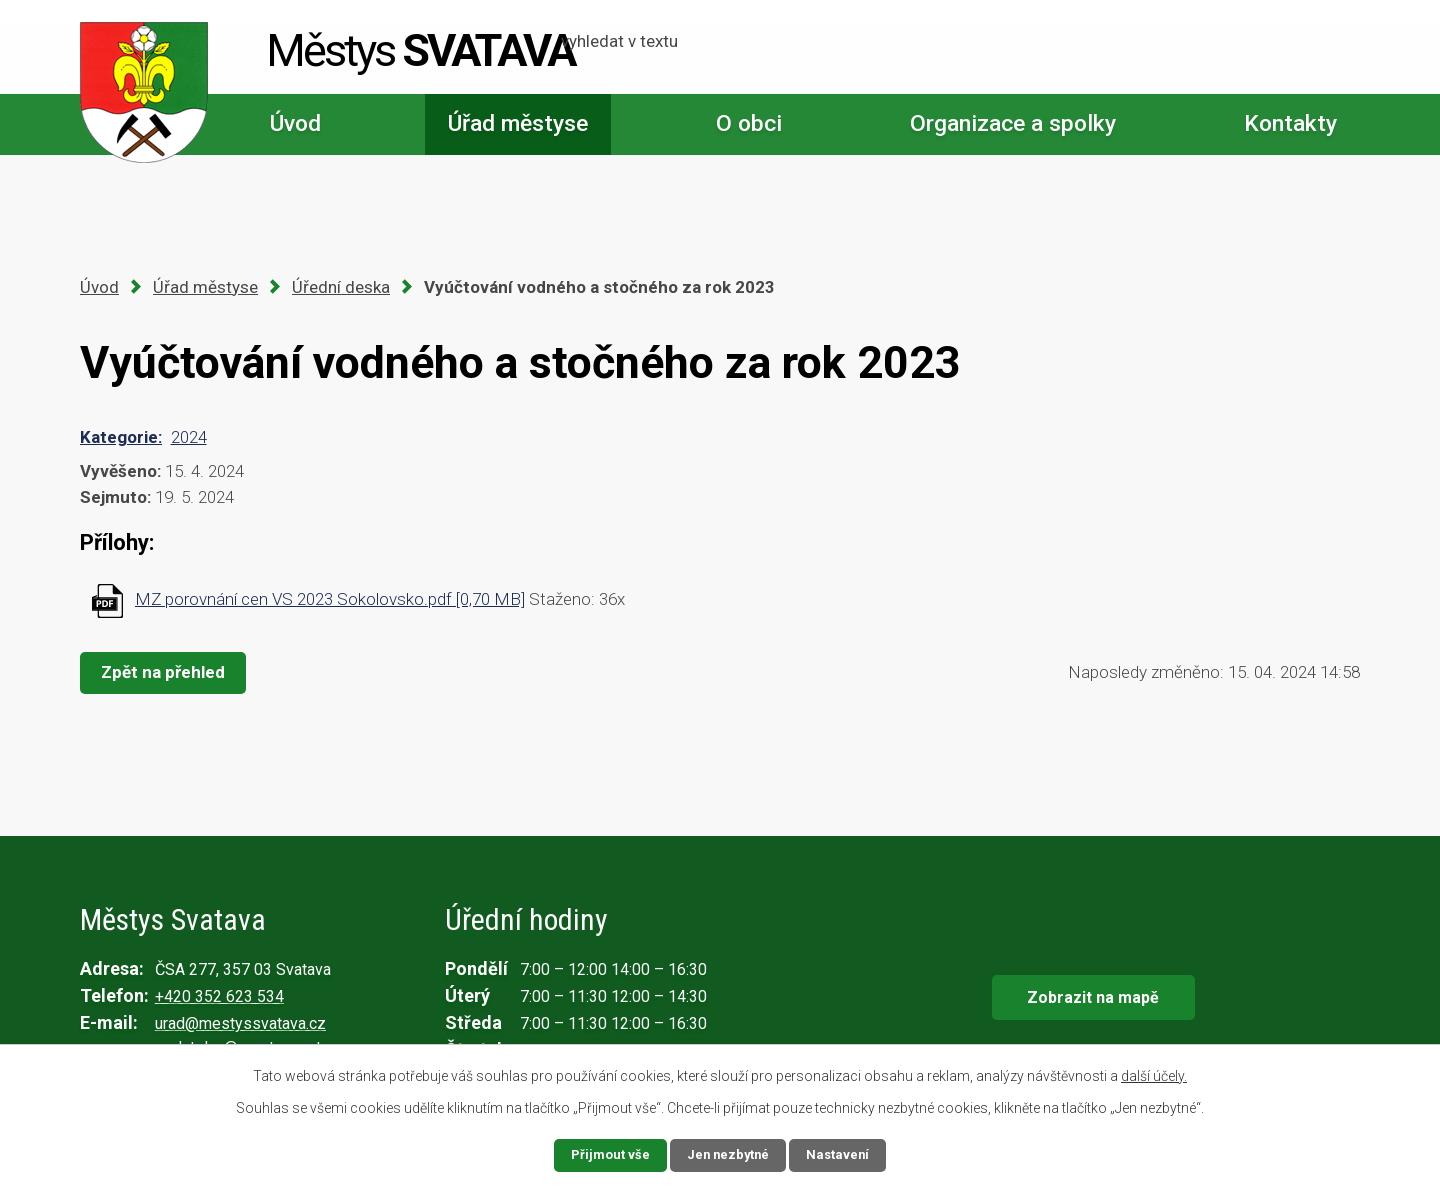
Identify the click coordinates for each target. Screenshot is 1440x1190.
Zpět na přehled (168, 672)
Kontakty (1290, 123)
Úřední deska (341, 287)
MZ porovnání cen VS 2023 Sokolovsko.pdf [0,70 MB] (330, 599)
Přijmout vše (606, 1154)
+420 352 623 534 (219, 996)
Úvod (295, 123)
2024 (189, 437)
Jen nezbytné (728, 1154)
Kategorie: (121, 437)
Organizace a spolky (1013, 123)
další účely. (1154, 1075)
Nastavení (842, 1154)
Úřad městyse (518, 123)
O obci (749, 123)
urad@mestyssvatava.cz (240, 1023)
